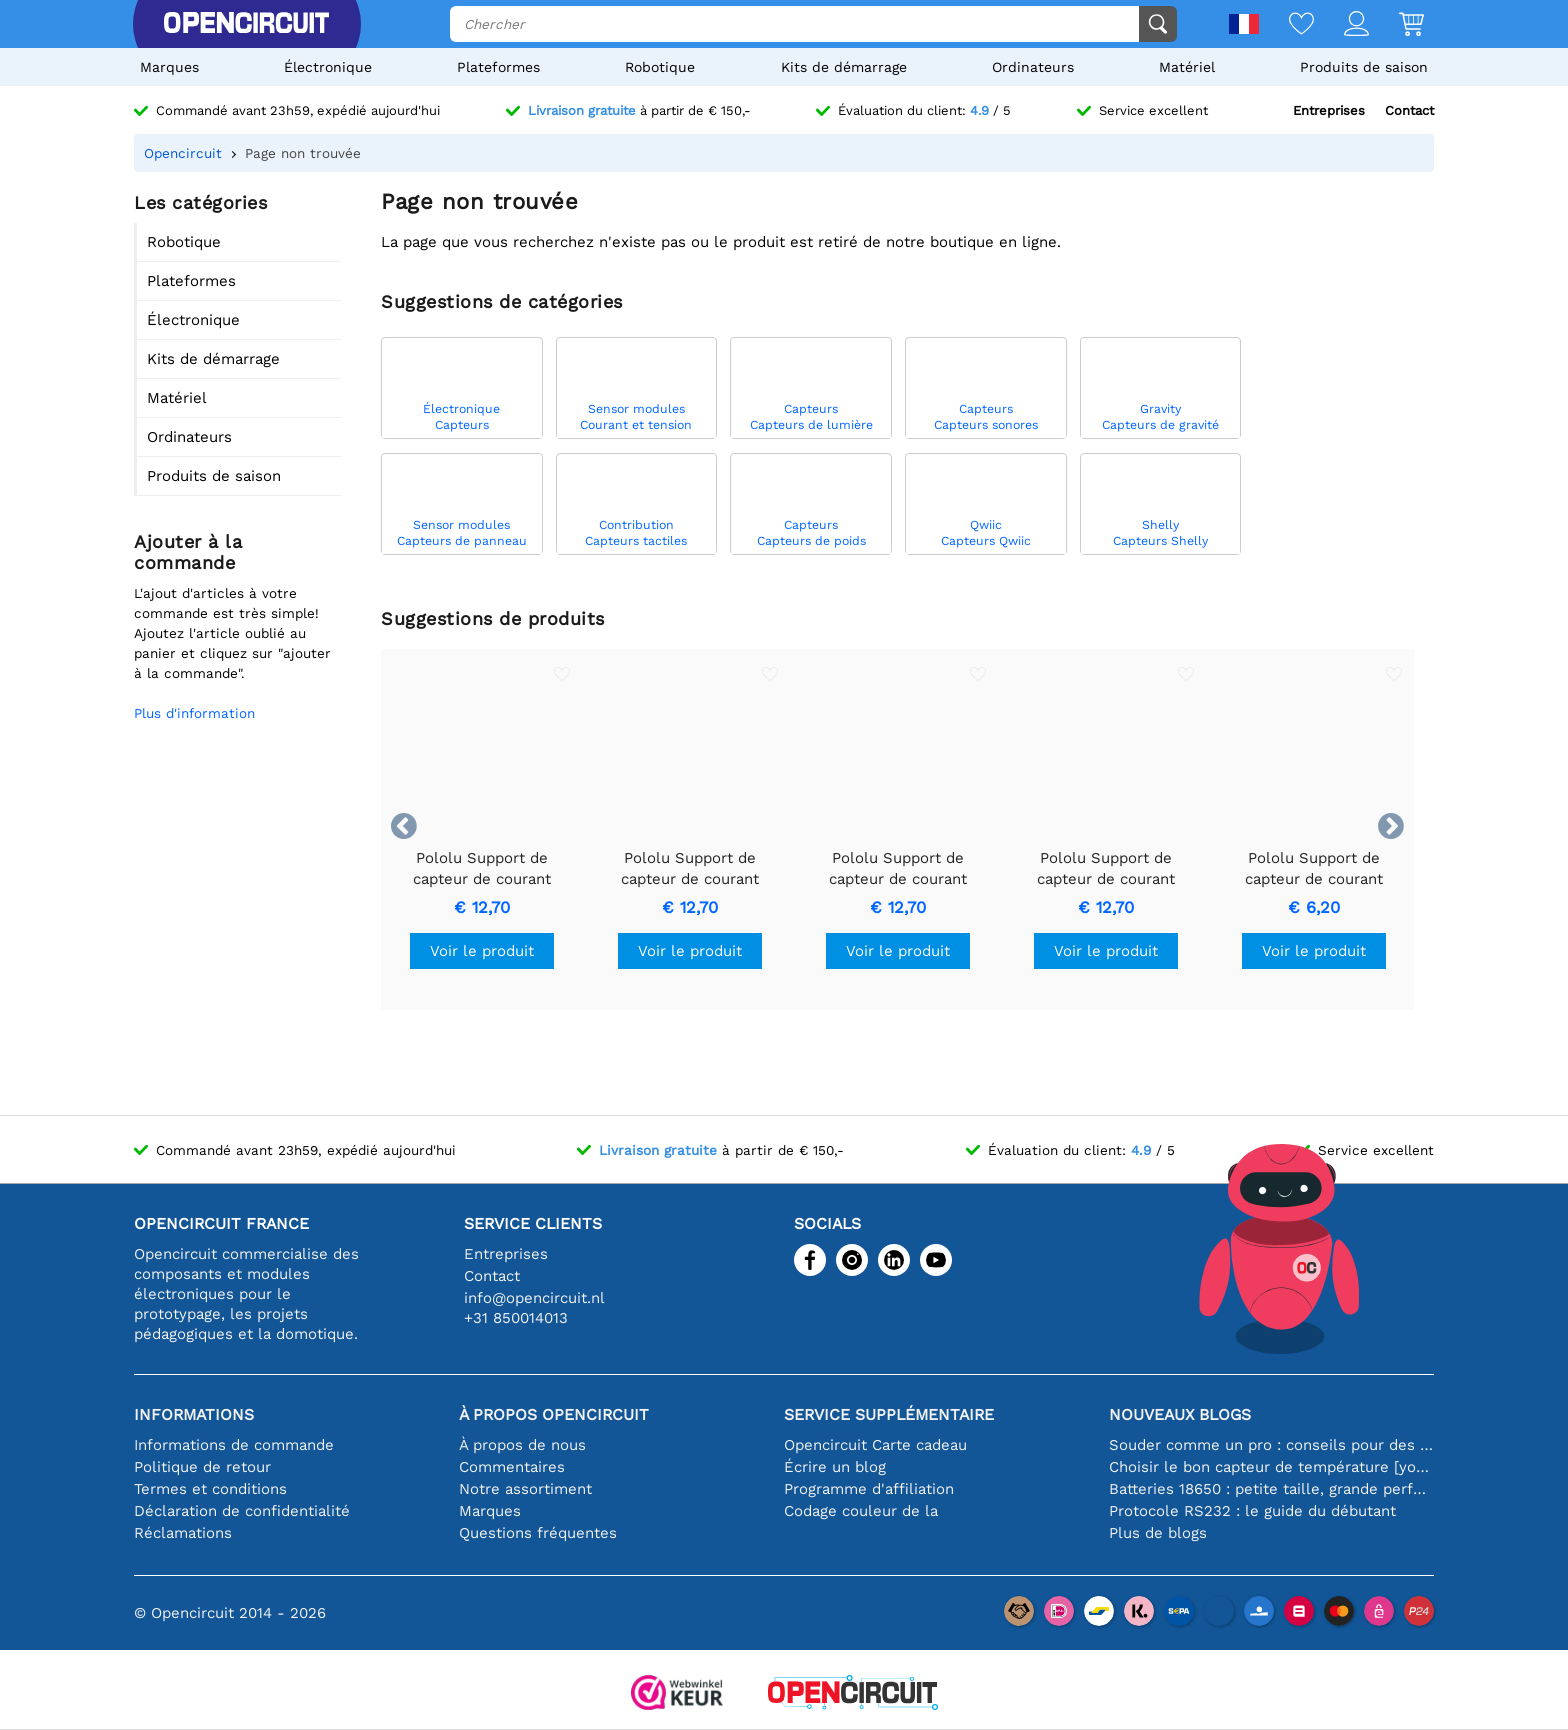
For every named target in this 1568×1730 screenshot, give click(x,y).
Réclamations (183, 1533)
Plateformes (498, 67)
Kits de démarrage (844, 67)
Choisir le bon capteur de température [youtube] (1271, 1467)
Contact (1409, 110)
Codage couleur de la (861, 1511)
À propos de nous (522, 1445)
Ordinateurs (1033, 67)
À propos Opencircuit (554, 1414)
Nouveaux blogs (1180, 1414)
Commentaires (512, 1467)
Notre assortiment (525, 1489)
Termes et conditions (210, 1489)
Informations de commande (234, 1445)
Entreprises (1329, 110)
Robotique (660, 67)
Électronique (328, 67)
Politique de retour (202, 1467)
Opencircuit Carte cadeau (875, 1445)
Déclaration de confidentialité (242, 1511)
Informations (194, 1414)
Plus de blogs (1158, 1533)
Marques (169, 67)
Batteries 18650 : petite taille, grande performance (1271, 1489)
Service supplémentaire (889, 1414)
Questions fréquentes (538, 1533)
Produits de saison (1364, 67)
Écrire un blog (835, 1467)
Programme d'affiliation (869, 1489)
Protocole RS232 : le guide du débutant (1252, 1511)
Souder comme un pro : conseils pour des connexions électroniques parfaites (1271, 1445)
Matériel (1187, 67)
